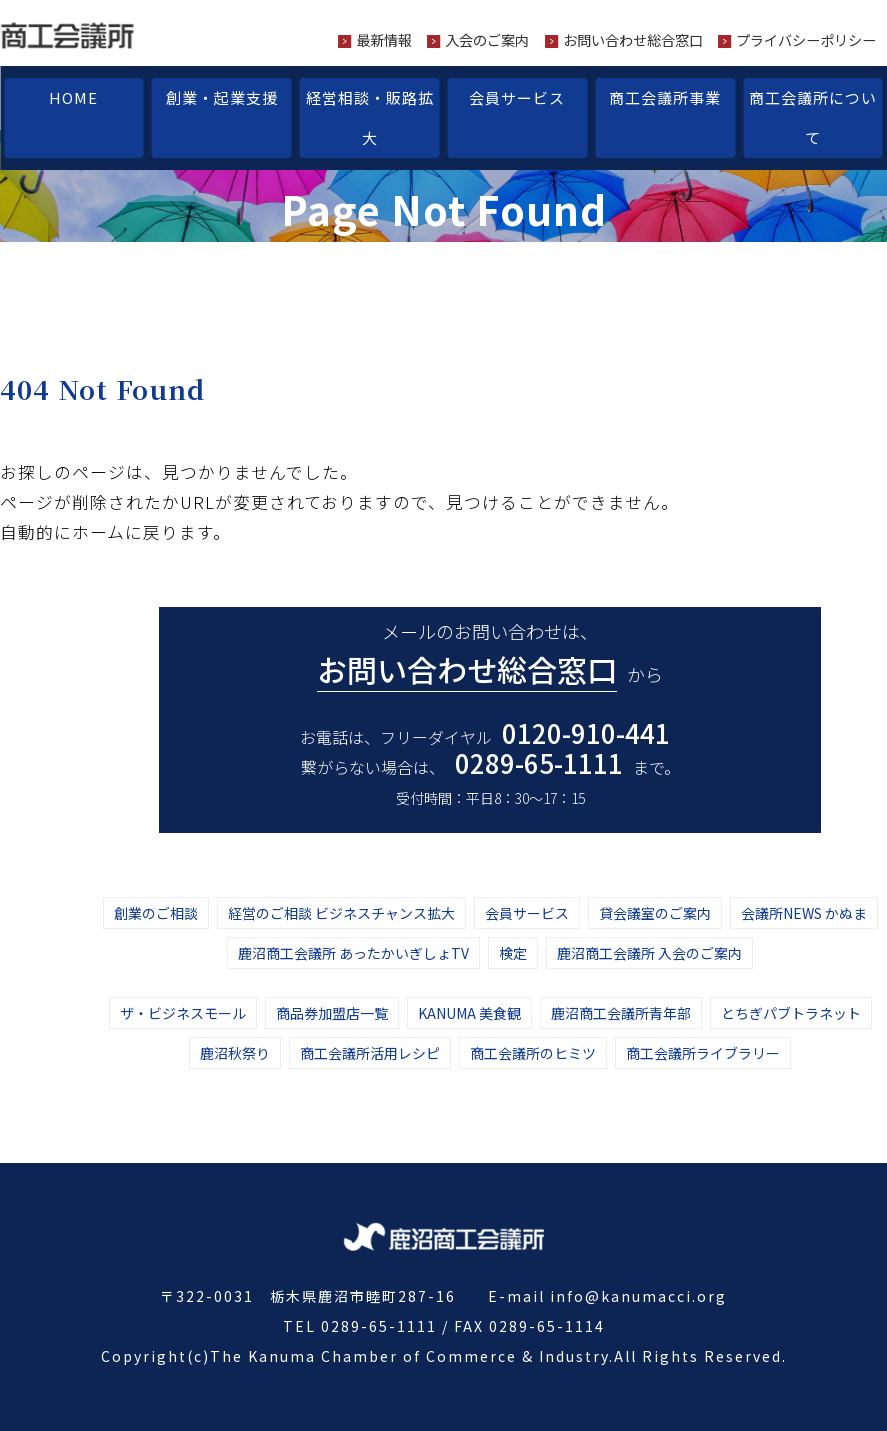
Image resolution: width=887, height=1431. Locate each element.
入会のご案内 (487, 40)
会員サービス (517, 97)
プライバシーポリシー (806, 40)
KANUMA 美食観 (469, 1013)
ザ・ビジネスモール (183, 1013)
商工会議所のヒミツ (533, 1053)
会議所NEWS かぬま (804, 913)
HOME (73, 97)
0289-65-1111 (539, 762)
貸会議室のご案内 (655, 913)
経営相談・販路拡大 (370, 117)
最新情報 (384, 40)
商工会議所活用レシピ (370, 1053)
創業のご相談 (156, 913)
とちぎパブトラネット (791, 1013)
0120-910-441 (586, 732)
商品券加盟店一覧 (332, 1013)
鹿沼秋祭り (235, 1053)
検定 (513, 953)
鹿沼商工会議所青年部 (621, 1013)
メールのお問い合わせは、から (490, 655)
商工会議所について (813, 117)
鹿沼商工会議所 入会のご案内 (649, 953)
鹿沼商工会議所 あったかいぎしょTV (353, 953)
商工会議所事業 (665, 97)
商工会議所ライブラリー (703, 1053)
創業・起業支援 (222, 97)
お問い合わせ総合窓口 (633, 40)
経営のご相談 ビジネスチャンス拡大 (341, 913)
